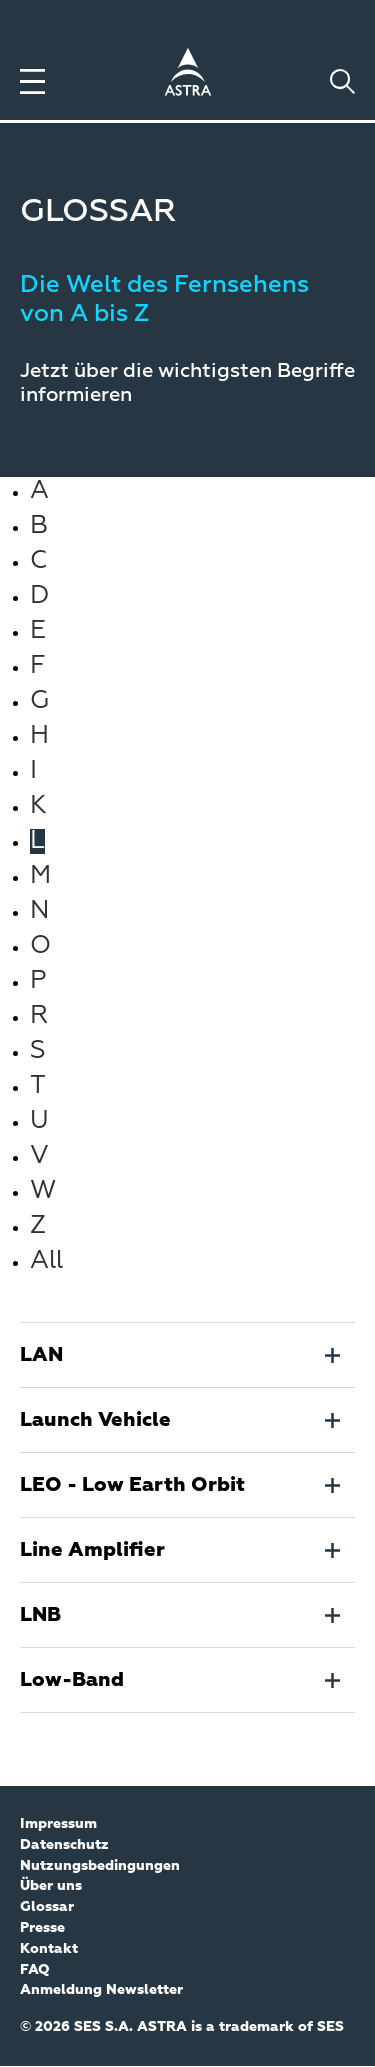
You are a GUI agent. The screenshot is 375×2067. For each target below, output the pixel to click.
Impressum (58, 1824)
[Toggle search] (342, 81)
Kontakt (49, 1949)
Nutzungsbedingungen (100, 1866)
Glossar (47, 1907)
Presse (42, 1928)
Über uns (51, 1886)
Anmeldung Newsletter (101, 1990)
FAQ (35, 1970)
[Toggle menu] (32, 81)
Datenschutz (64, 1845)
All (46, 1261)
